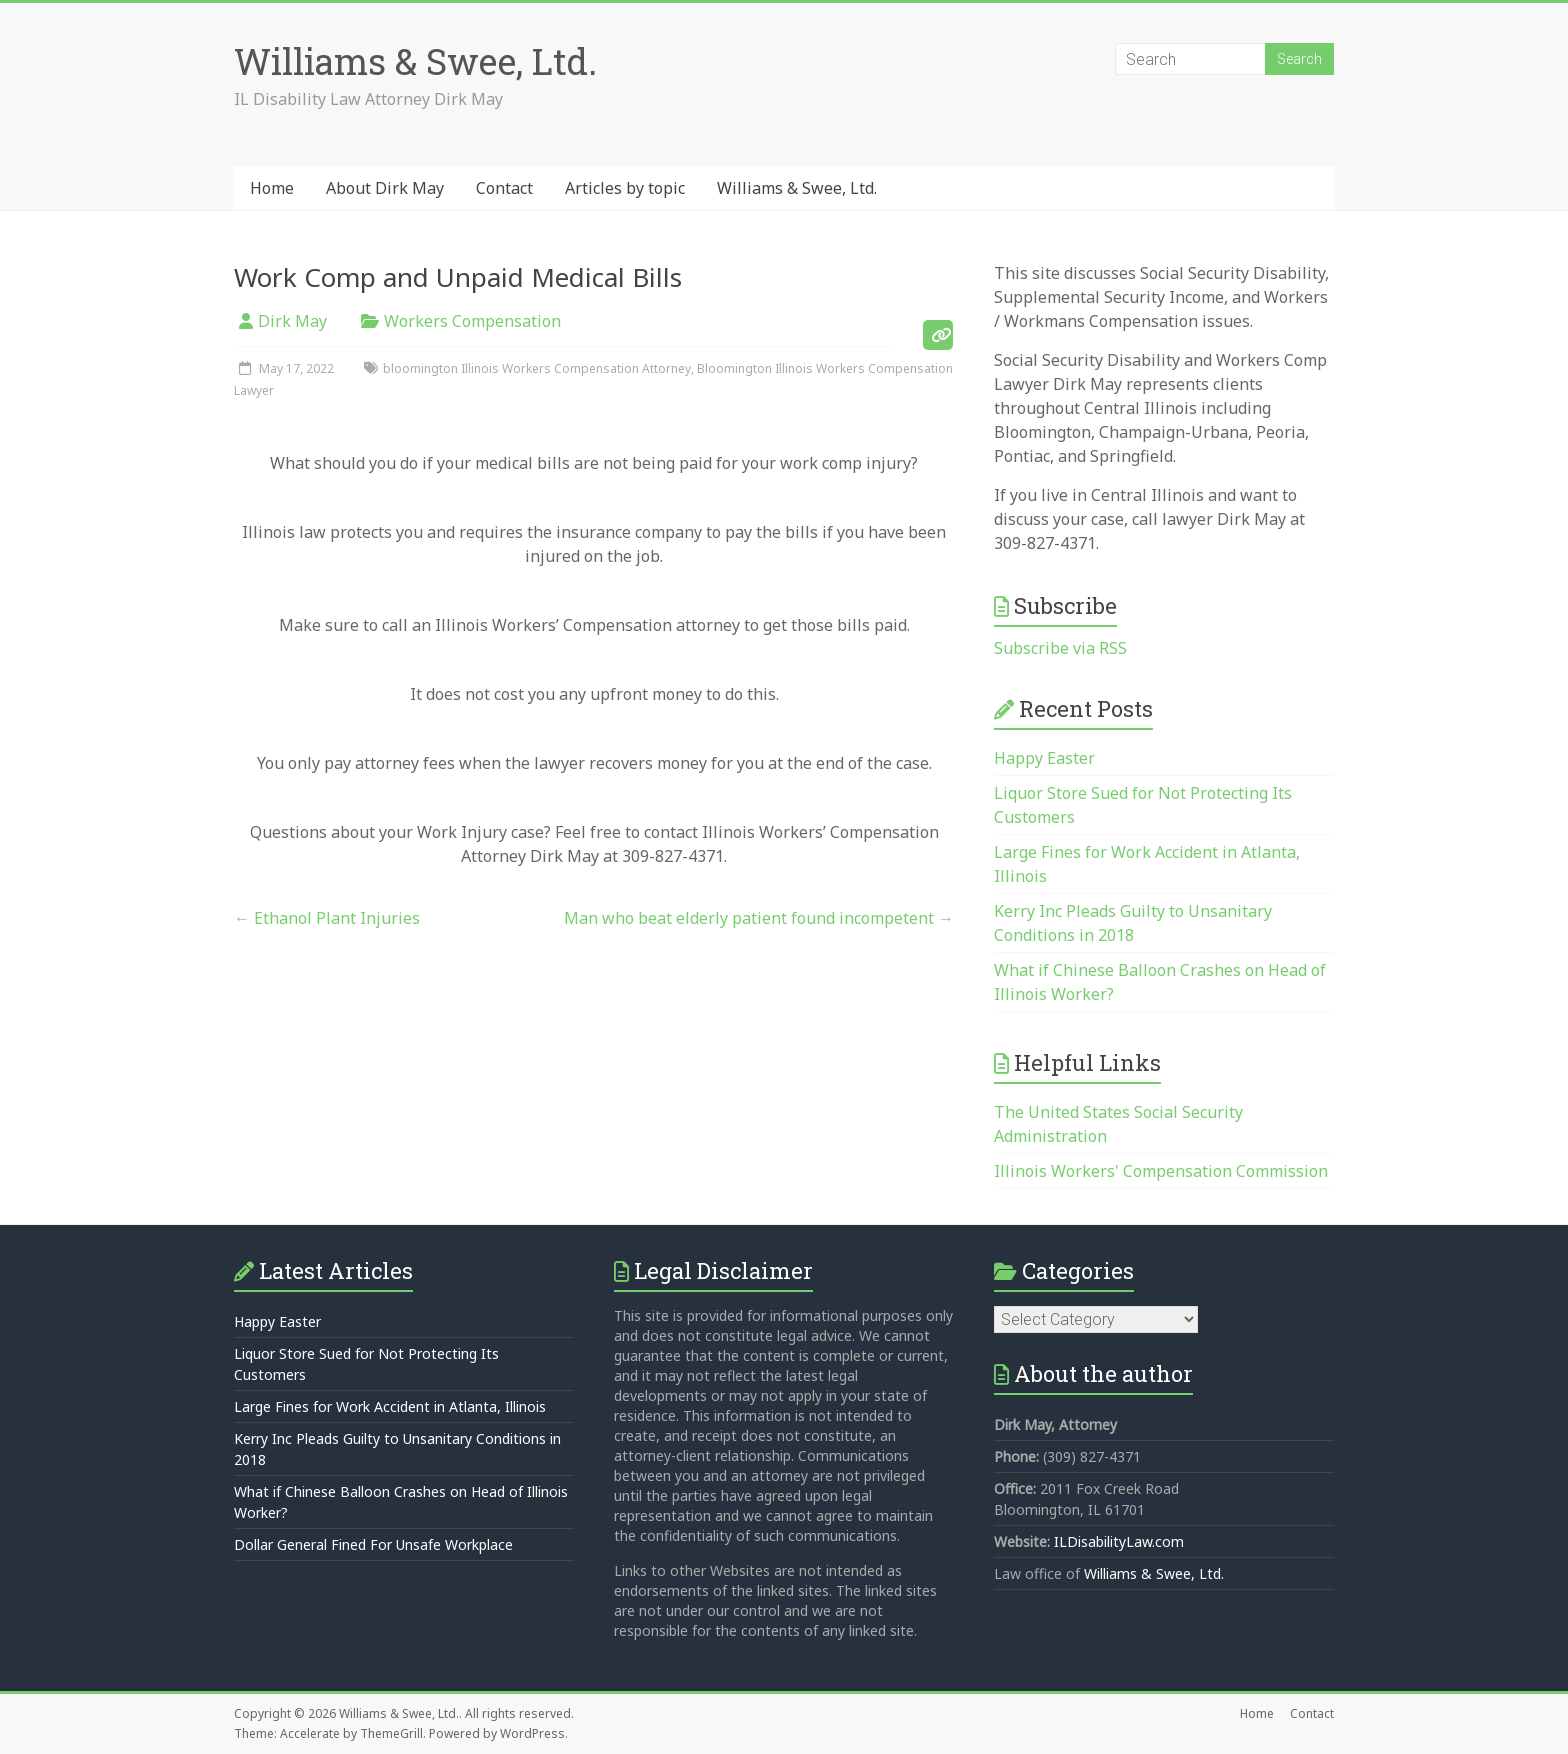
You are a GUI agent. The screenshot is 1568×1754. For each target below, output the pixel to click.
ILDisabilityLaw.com (1119, 1541)
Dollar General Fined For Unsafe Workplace (373, 1544)
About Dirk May (385, 188)
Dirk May (292, 321)
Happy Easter (1044, 758)
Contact (504, 188)
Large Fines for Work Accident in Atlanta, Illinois (390, 1406)
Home (272, 188)
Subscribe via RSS (1060, 648)
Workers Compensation (472, 321)
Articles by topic (625, 188)
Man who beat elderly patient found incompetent (759, 918)
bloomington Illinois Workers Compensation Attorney (537, 368)
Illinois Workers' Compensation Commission (1161, 1171)
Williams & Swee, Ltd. (415, 61)
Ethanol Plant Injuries (327, 918)
